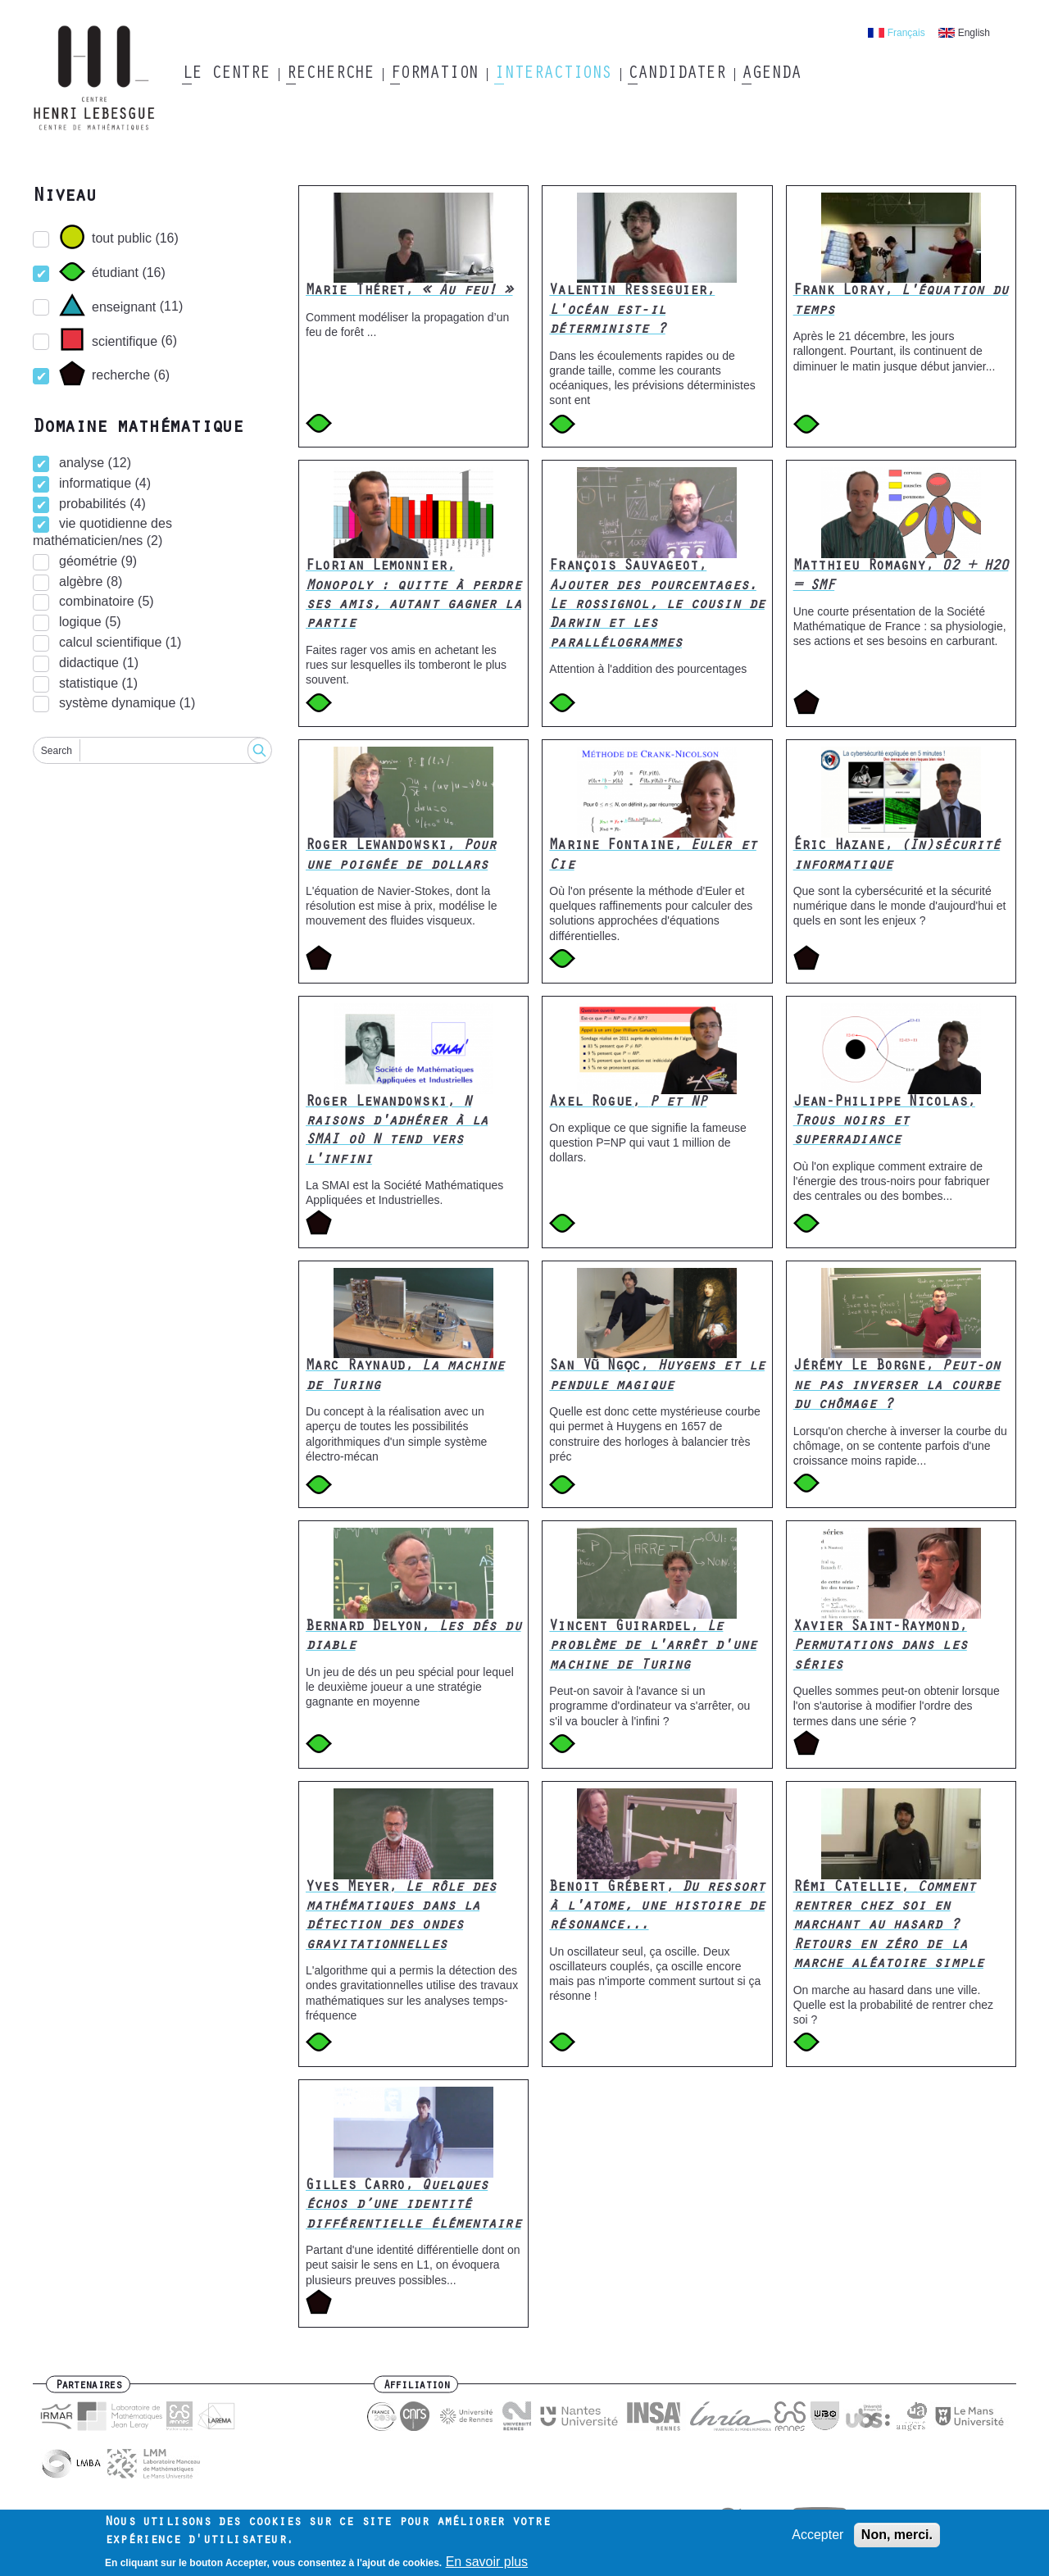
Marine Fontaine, (652, 856)
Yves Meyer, (401, 1917)
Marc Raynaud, (405, 1376)
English (974, 33)
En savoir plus (487, 2562)
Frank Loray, (901, 301)
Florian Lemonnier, (413, 596)
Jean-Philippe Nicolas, (884, 1122)
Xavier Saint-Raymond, (880, 1647)
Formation (434, 75)
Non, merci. (897, 2535)
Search (56, 750)
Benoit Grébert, (657, 1907)
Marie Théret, (409, 291)
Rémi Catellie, (888, 1927)
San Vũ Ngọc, (657, 1376)
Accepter (817, 2535)
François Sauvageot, (657, 606)
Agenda (771, 75)
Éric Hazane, (897, 856)
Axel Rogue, (627, 1103)
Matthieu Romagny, (901, 576)
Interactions (552, 75)
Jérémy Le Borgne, (897, 1386)
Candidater (676, 75)
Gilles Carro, (413, 2206)
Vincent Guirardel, (652, 1647)
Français (906, 33)
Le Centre (226, 75)
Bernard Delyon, (413, 1637)
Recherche (330, 75)
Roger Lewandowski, (401, 856)
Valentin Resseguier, (632, 311)
